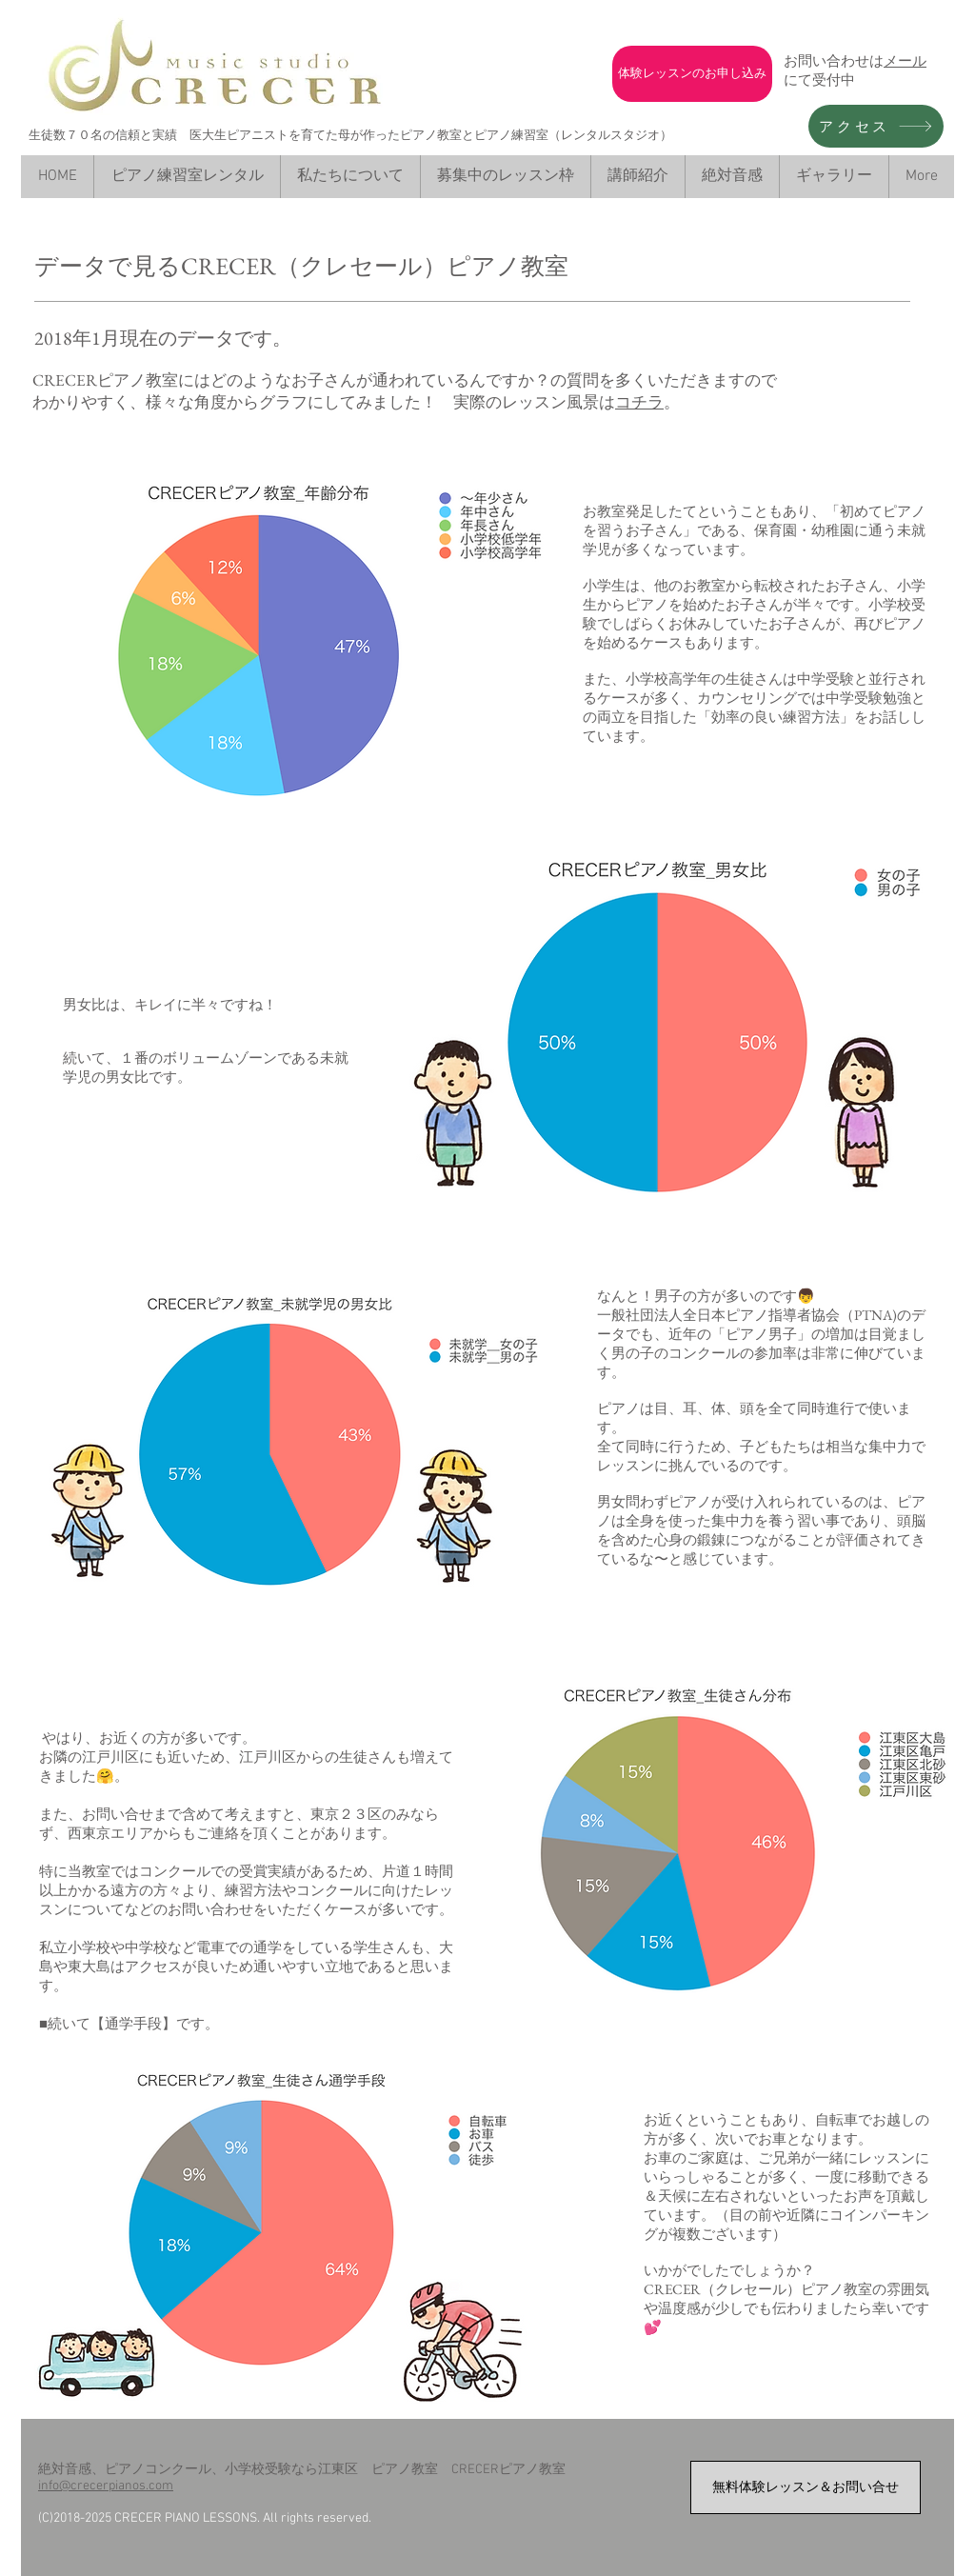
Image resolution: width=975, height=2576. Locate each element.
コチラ (639, 401)
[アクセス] (876, 126)
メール (905, 60)
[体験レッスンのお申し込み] (692, 74)
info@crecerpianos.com (105, 2486)
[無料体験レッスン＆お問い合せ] (805, 2487)
